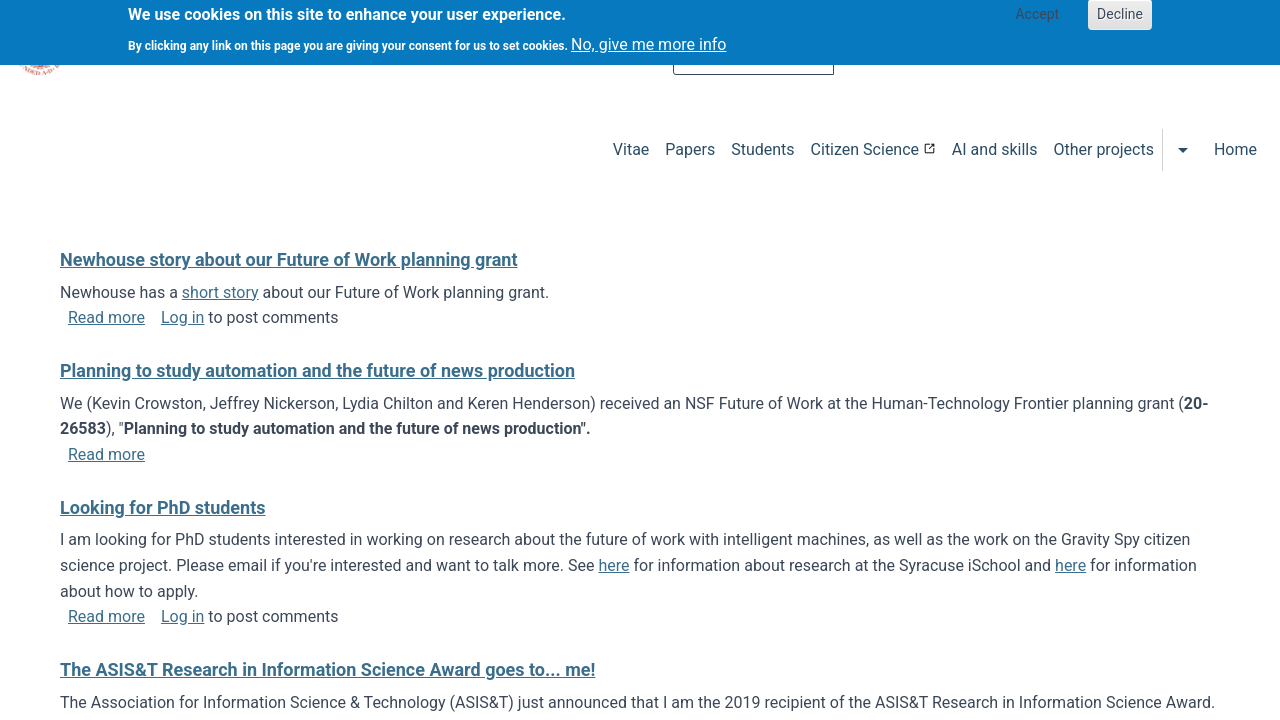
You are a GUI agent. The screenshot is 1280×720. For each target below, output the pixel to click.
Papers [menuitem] (690, 149)
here (613, 565)
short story (220, 292)
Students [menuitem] (762, 149)
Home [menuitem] (1235, 149)
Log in (182, 317)
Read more (106, 317)
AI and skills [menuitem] (995, 149)
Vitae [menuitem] (631, 149)
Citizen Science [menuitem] (865, 149)
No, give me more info (648, 38)
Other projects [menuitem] (1103, 149)
